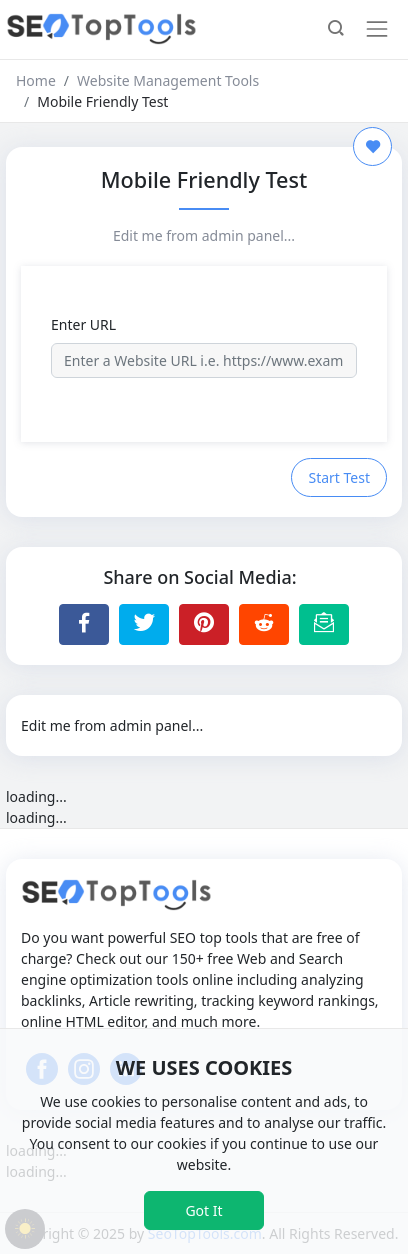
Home (36, 80)
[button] (336, 30)
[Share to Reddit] (264, 624)
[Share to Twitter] (144, 624)
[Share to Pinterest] (204, 624)
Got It (203, 1210)
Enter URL (83, 324)
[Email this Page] (324, 624)
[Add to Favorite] (372, 146)
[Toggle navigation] (377, 29)
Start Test (339, 477)
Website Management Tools (168, 80)
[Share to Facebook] (84, 624)
